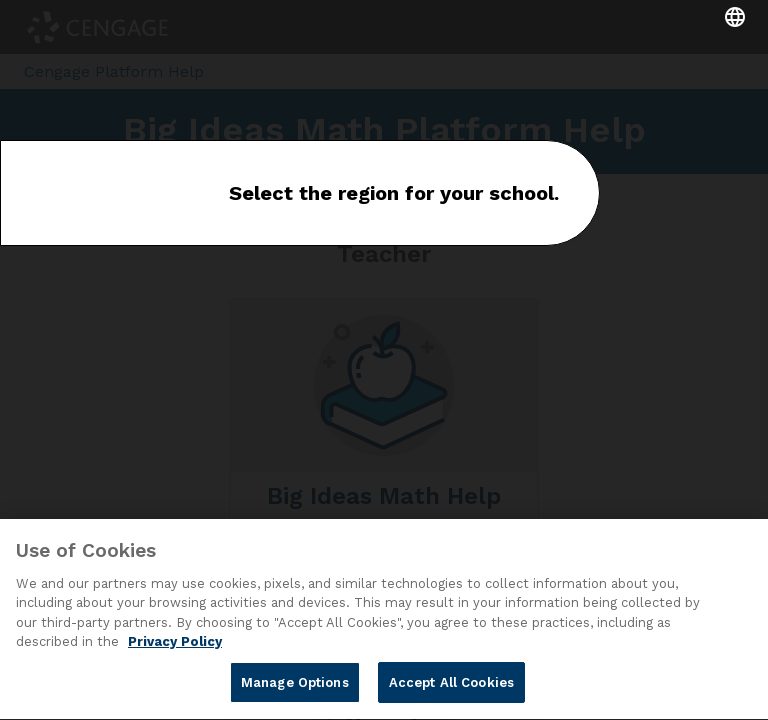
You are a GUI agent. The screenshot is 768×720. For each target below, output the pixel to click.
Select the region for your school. (394, 193)
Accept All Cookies (451, 685)
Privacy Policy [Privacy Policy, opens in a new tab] (175, 644)
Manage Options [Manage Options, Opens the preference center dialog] (295, 685)
